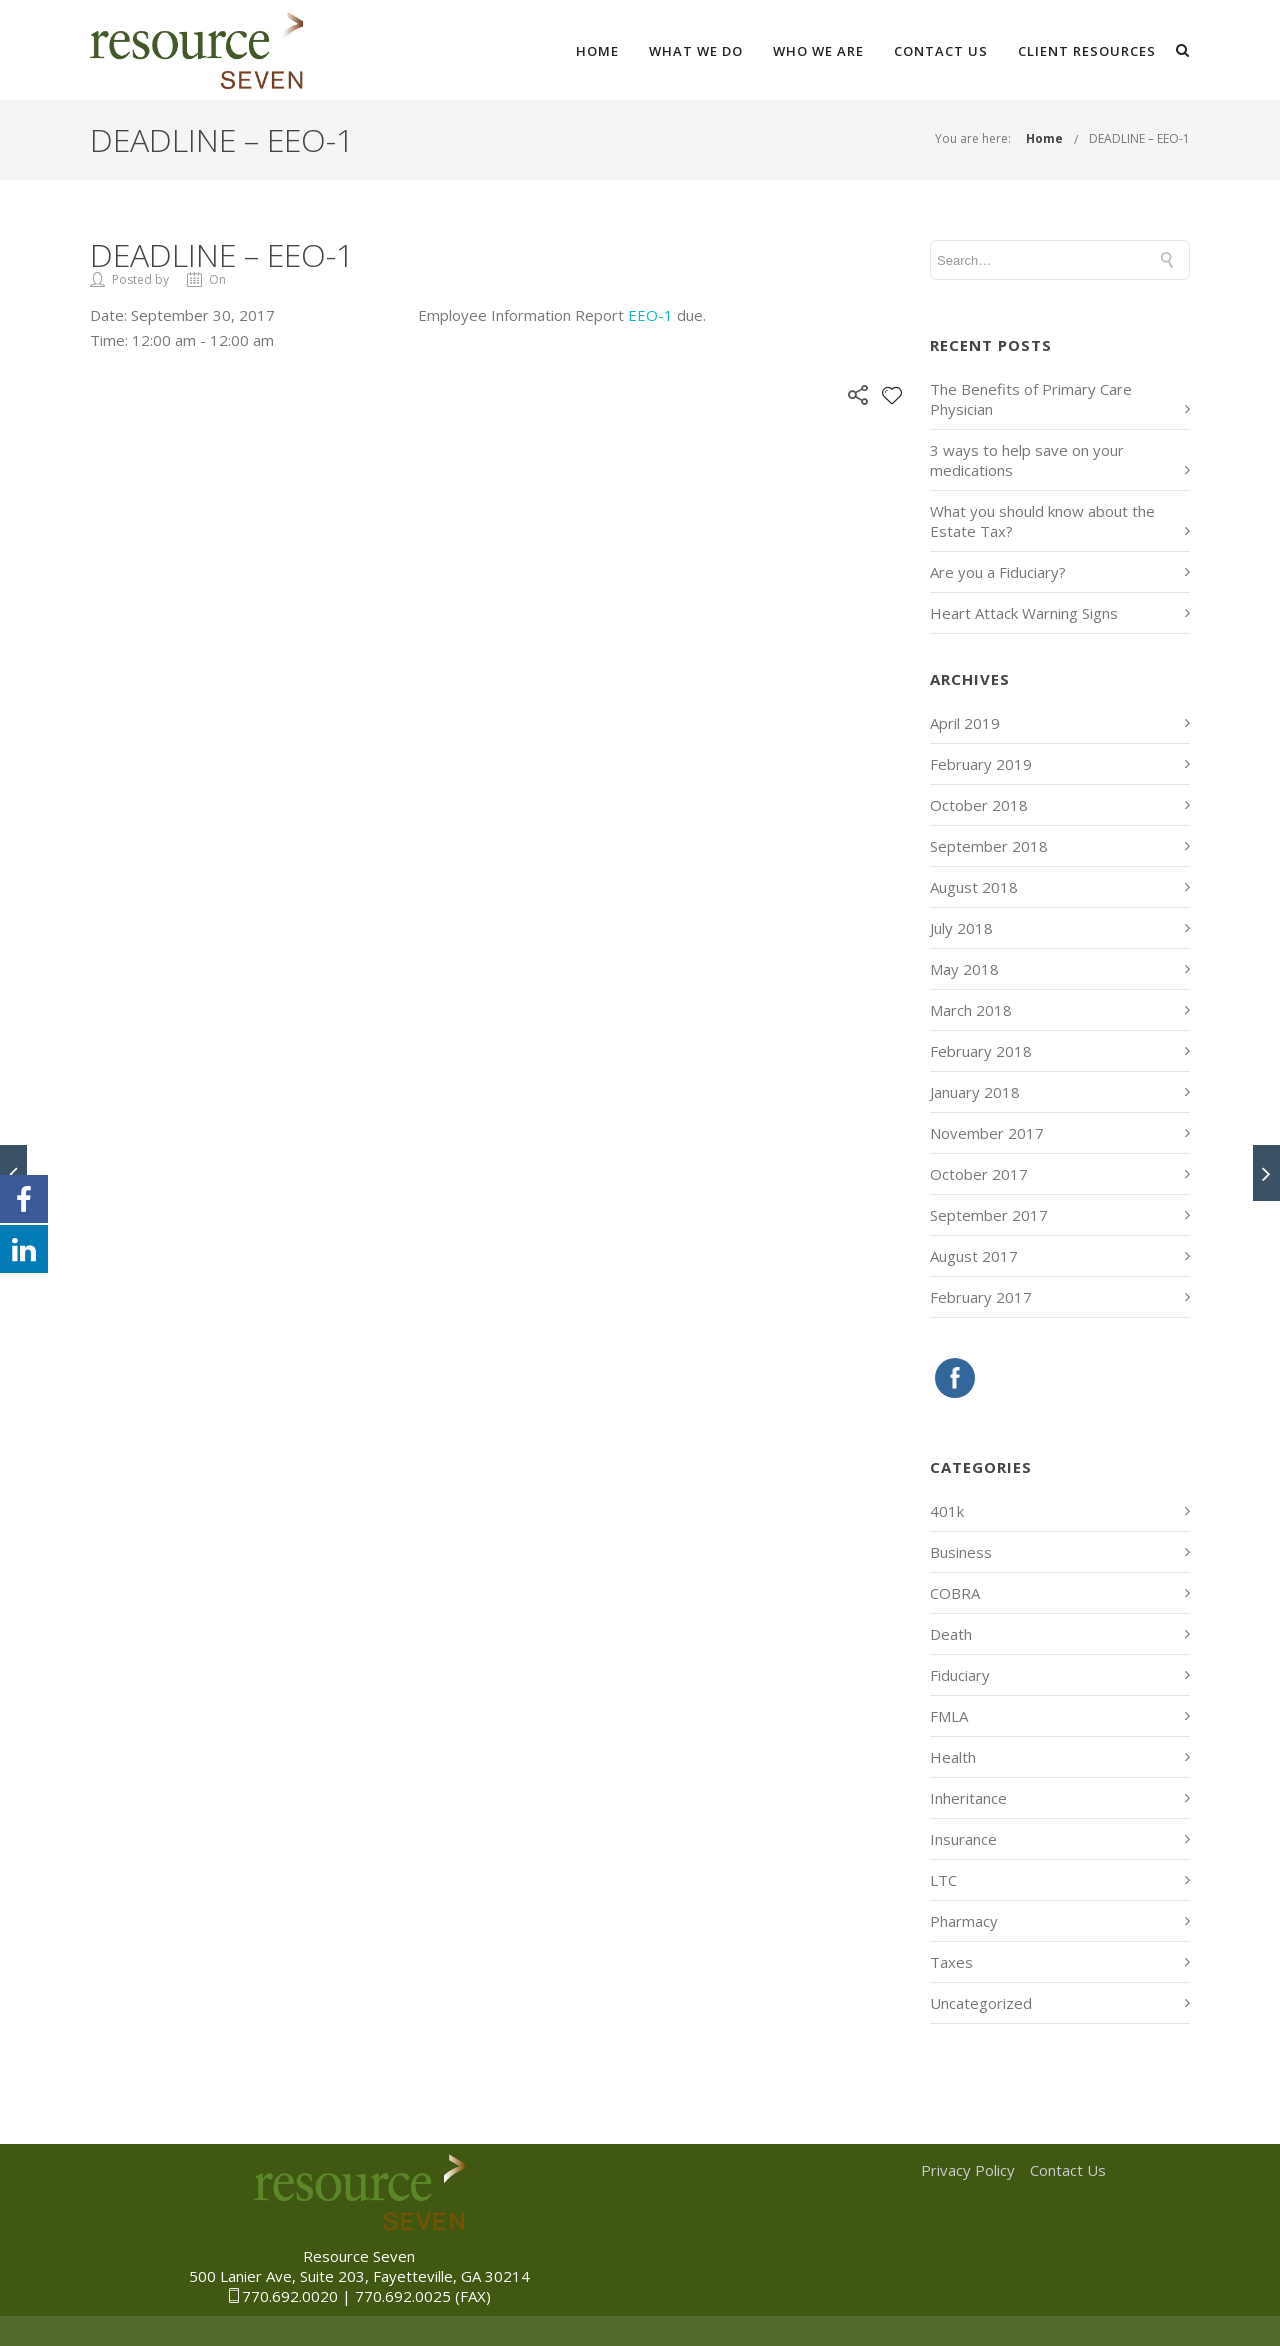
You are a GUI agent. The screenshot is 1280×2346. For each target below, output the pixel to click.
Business (961, 1552)
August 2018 (974, 887)
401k (947, 1511)
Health (953, 1757)
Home (597, 51)
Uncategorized (981, 2003)
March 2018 (971, 1010)
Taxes (951, 1962)
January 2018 (975, 1092)
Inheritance (968, 1798)
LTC (943, 1880)
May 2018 (964, 969)
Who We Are (818, 51)
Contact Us (941, 51)
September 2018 (989, 846)
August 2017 (974, 1256)
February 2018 (981, 1051)
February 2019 (981, 764)
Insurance (963, 1839)
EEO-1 (650, 315)
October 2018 (979, 805)
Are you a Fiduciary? (998, 572)
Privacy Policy (968, 2170)
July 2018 (961, 928)
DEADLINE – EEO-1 (1139, 138)
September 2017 (989, 1215)
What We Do (696, 51)
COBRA (955, 1593)
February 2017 (981, 1297)
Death (951, 1634)
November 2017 (987, 1133)
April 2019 (965, 723)
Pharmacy (964, 1921)
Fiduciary (960, 1675)
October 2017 (979, 1174)
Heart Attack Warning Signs (1024, 613)
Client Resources (1087, 51)
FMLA (949, 1716)
